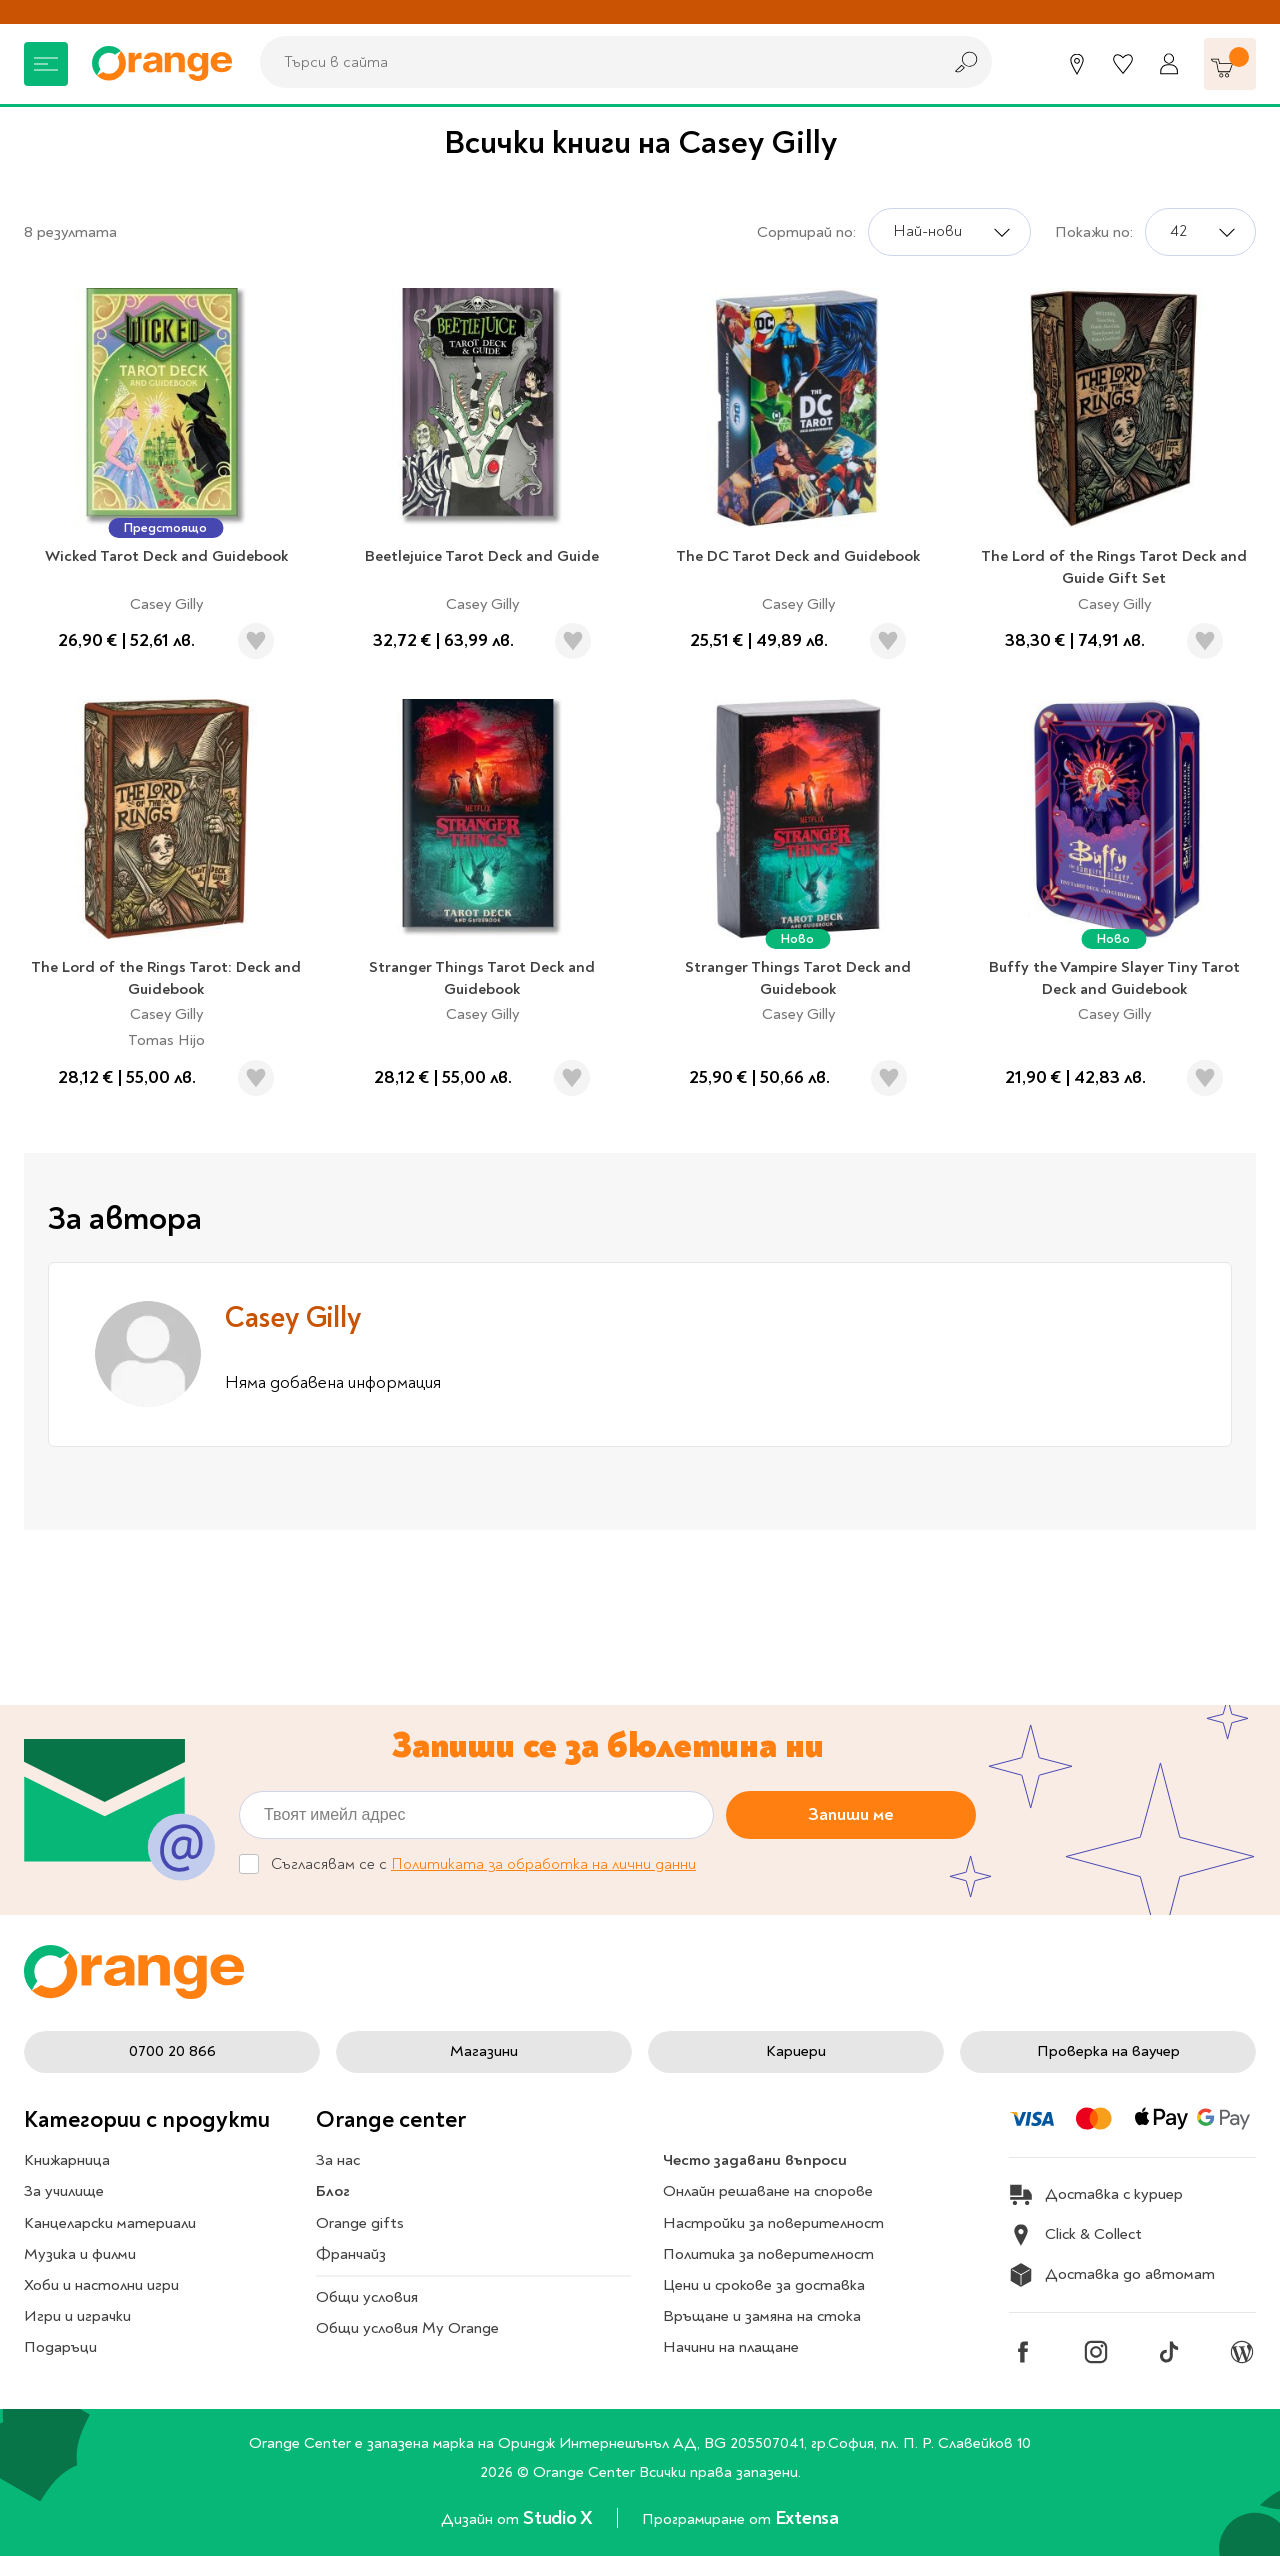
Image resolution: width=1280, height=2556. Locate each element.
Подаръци (60, 2347)
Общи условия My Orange (407, 2328)
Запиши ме (851, 1814)
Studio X (559, 2518)
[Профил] (1169, 64)
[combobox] (595, 62)
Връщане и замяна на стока (762, 2316)
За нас (338, 2160)
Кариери (796, 2051)
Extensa (807, 2518)
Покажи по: (1094, 232)
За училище (64, 2191)
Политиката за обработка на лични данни (543, 1864)
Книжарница (67, 2160)
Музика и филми (80, 2254)
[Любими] (1123, 64)
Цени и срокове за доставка (764, 2285)
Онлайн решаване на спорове (768, 2191)
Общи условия (367, 2297)
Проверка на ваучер (1108, 2051)
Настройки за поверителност (773, 2223)
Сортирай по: (806, 232)
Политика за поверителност (768, 2254)
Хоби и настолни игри (101, 2285)
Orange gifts (360, 2223)
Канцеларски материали (110, 2223)
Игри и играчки (77, 2316)
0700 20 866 (172, 2051)
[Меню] (46, 64)
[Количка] (1230, 64)
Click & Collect (1075, 2235)
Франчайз (351, 2254)
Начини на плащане (731, 2347)
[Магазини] (1077, 64)
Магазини (484, 2051)
